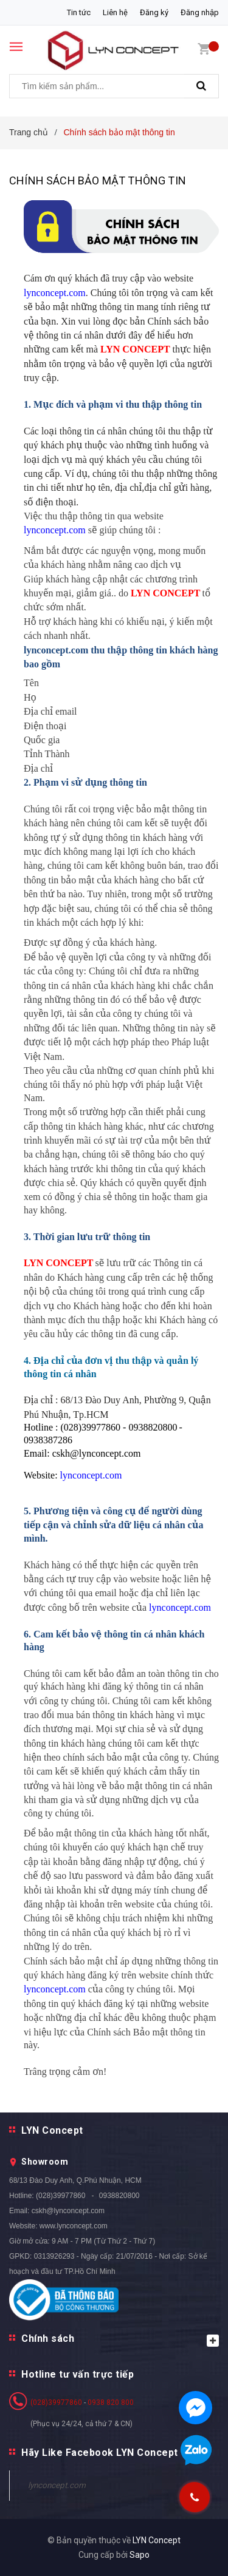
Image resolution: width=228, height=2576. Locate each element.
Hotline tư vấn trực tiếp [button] (77, 2374)
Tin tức (79, 12)
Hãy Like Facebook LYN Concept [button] (99, 2452)
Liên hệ (115, 12)
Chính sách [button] (120, 2340)
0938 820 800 (111, 2402)
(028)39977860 (60, 2195)
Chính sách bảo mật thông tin (97, 180)
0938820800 (119, 2195)
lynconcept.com (57, 2485)
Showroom (44, 2161)
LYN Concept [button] (52, 2130)
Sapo (140, 2555)
